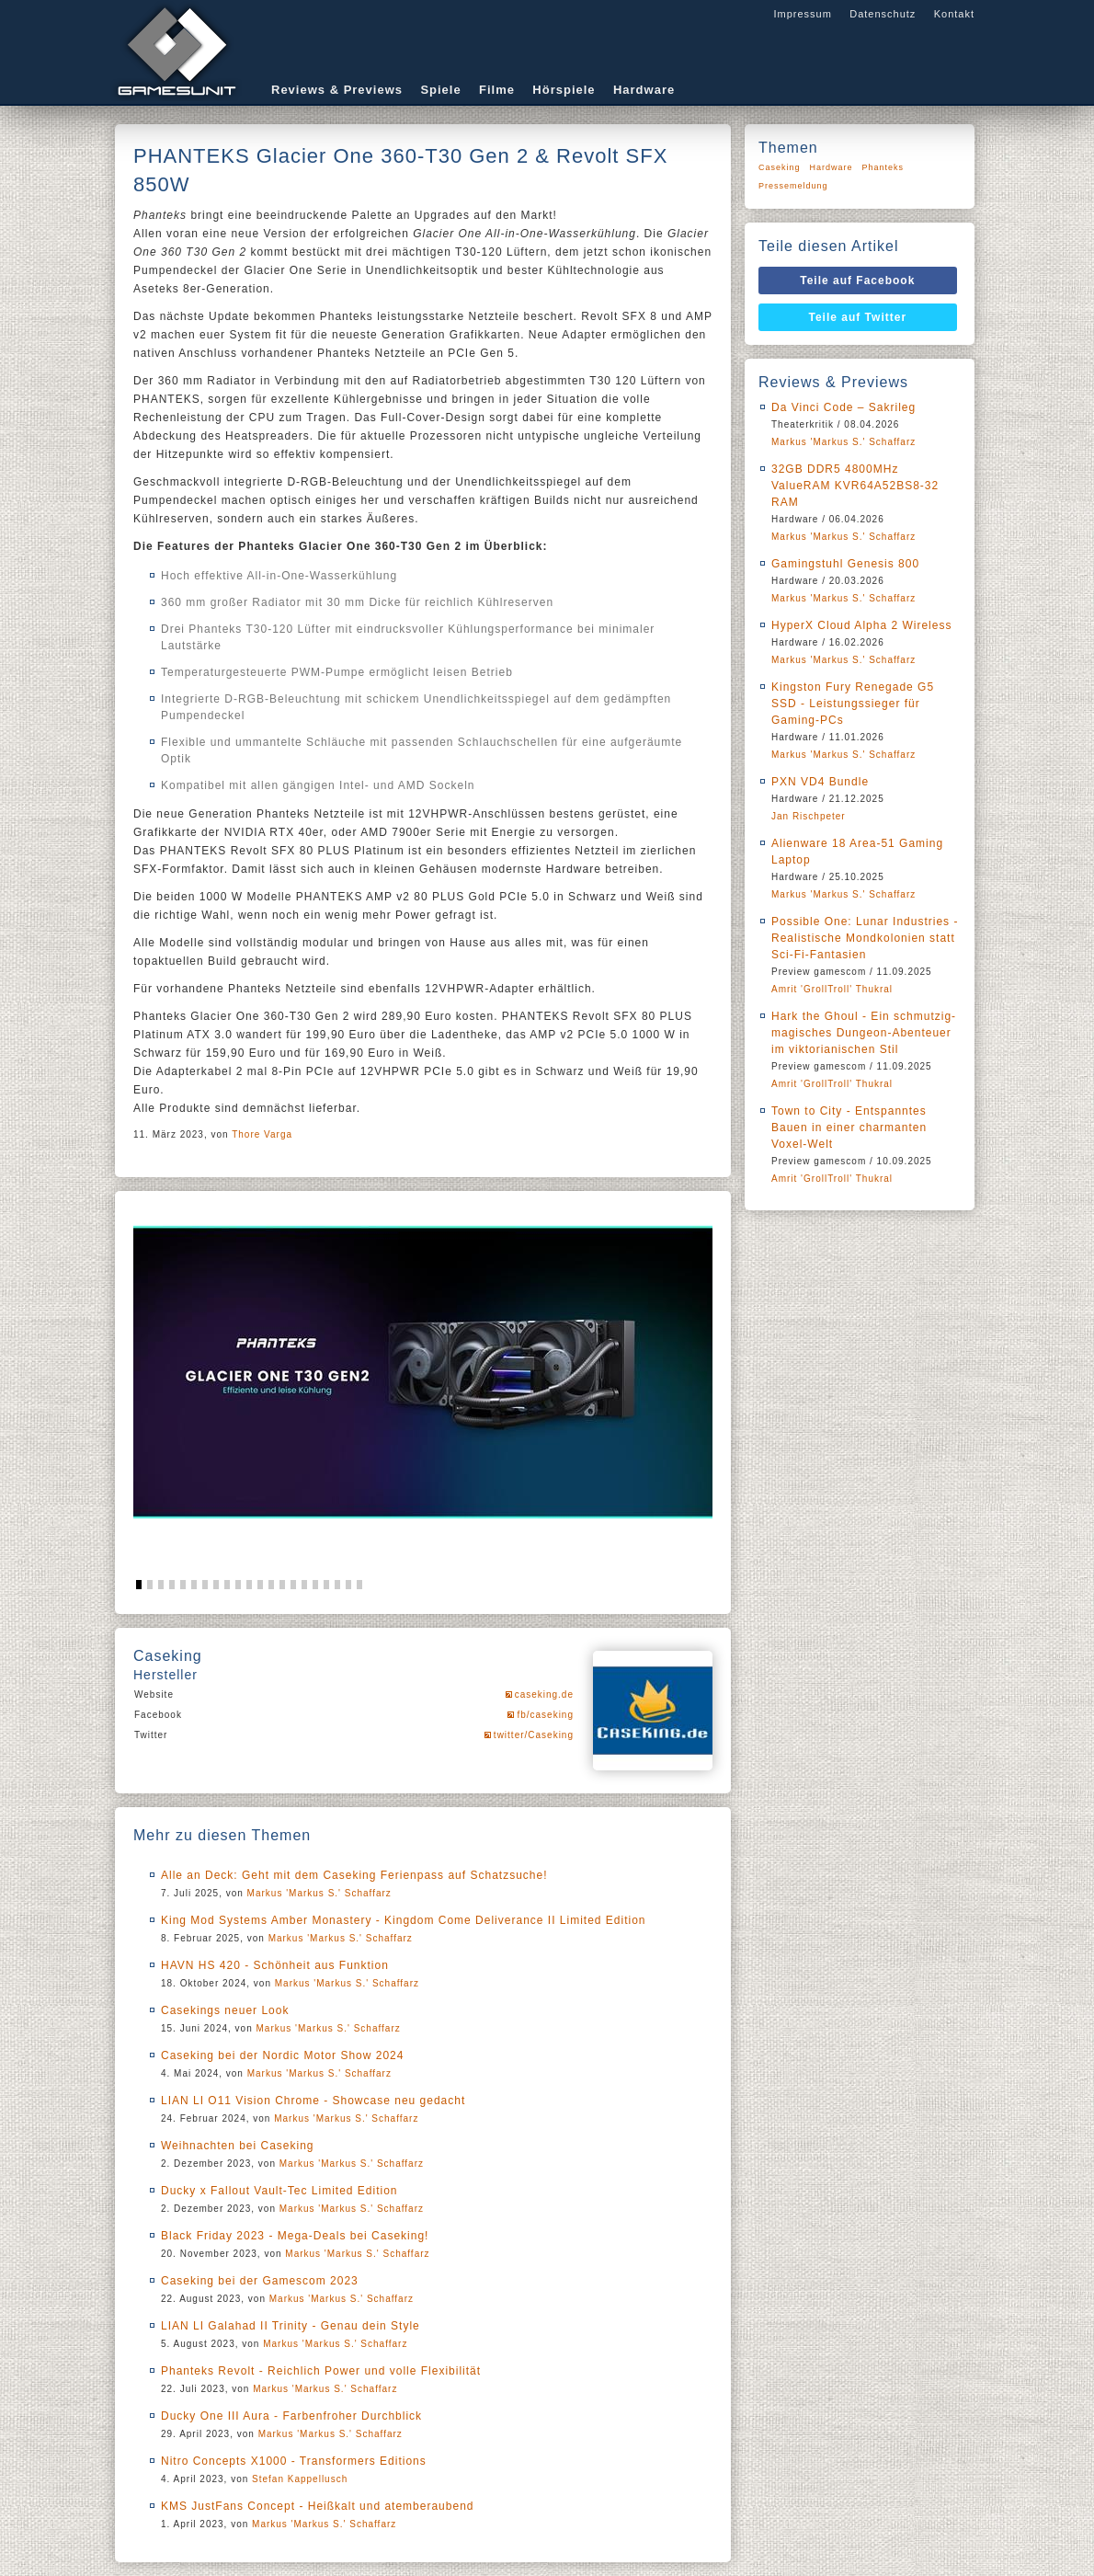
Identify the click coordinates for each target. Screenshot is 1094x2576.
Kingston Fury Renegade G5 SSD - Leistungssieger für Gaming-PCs (852, 704)
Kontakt (954, 13)
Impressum (802, 13)
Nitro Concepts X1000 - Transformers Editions (294, 2461)
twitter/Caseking (534, 1735)
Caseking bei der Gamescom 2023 (260, 2280)
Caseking (779, 167)
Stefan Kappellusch (300, 2479)
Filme (497, 90)
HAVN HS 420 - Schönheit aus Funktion (275, 1965)
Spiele (440, 90)
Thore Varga (262, 1134)
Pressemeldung (793, 185)
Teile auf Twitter (858, 317)
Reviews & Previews (337, 90)
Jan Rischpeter (808, 816)
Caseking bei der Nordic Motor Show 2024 (282, 2055)
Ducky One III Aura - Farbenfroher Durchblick (291, 2416)
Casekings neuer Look (225, 2010)
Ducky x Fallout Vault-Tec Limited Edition (279, 2190)
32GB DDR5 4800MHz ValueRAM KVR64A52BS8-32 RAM (855, 486)
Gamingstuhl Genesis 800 (845, 563)
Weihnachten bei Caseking (237, 2145)
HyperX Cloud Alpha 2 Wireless (861, 625)
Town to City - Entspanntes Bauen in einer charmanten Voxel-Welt (849, 1128)
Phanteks (883, 167)
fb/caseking (545, 1715)
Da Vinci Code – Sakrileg (843, 407)
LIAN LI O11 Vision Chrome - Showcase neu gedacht (313, 2100)
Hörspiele (563, 90)
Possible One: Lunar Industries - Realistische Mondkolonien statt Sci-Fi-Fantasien (864, 938)
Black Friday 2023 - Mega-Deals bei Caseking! (294, 2235)
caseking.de (544, 1694)
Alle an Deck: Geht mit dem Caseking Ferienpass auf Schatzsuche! (354, 1875)
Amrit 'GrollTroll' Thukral (832, 989)
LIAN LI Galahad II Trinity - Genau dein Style (290, 2325)
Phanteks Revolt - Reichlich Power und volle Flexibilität (321, 2370)
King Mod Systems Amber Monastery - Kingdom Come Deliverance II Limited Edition (403, 1920)
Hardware (644, 90)
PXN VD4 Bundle (820, 781)
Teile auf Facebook (857, 280)
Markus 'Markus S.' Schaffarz (319, 1893)
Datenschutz (882, 13)
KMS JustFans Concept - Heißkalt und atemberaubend (317, 2506)
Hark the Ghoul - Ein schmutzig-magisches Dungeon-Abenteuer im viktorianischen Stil (863, 1033)
